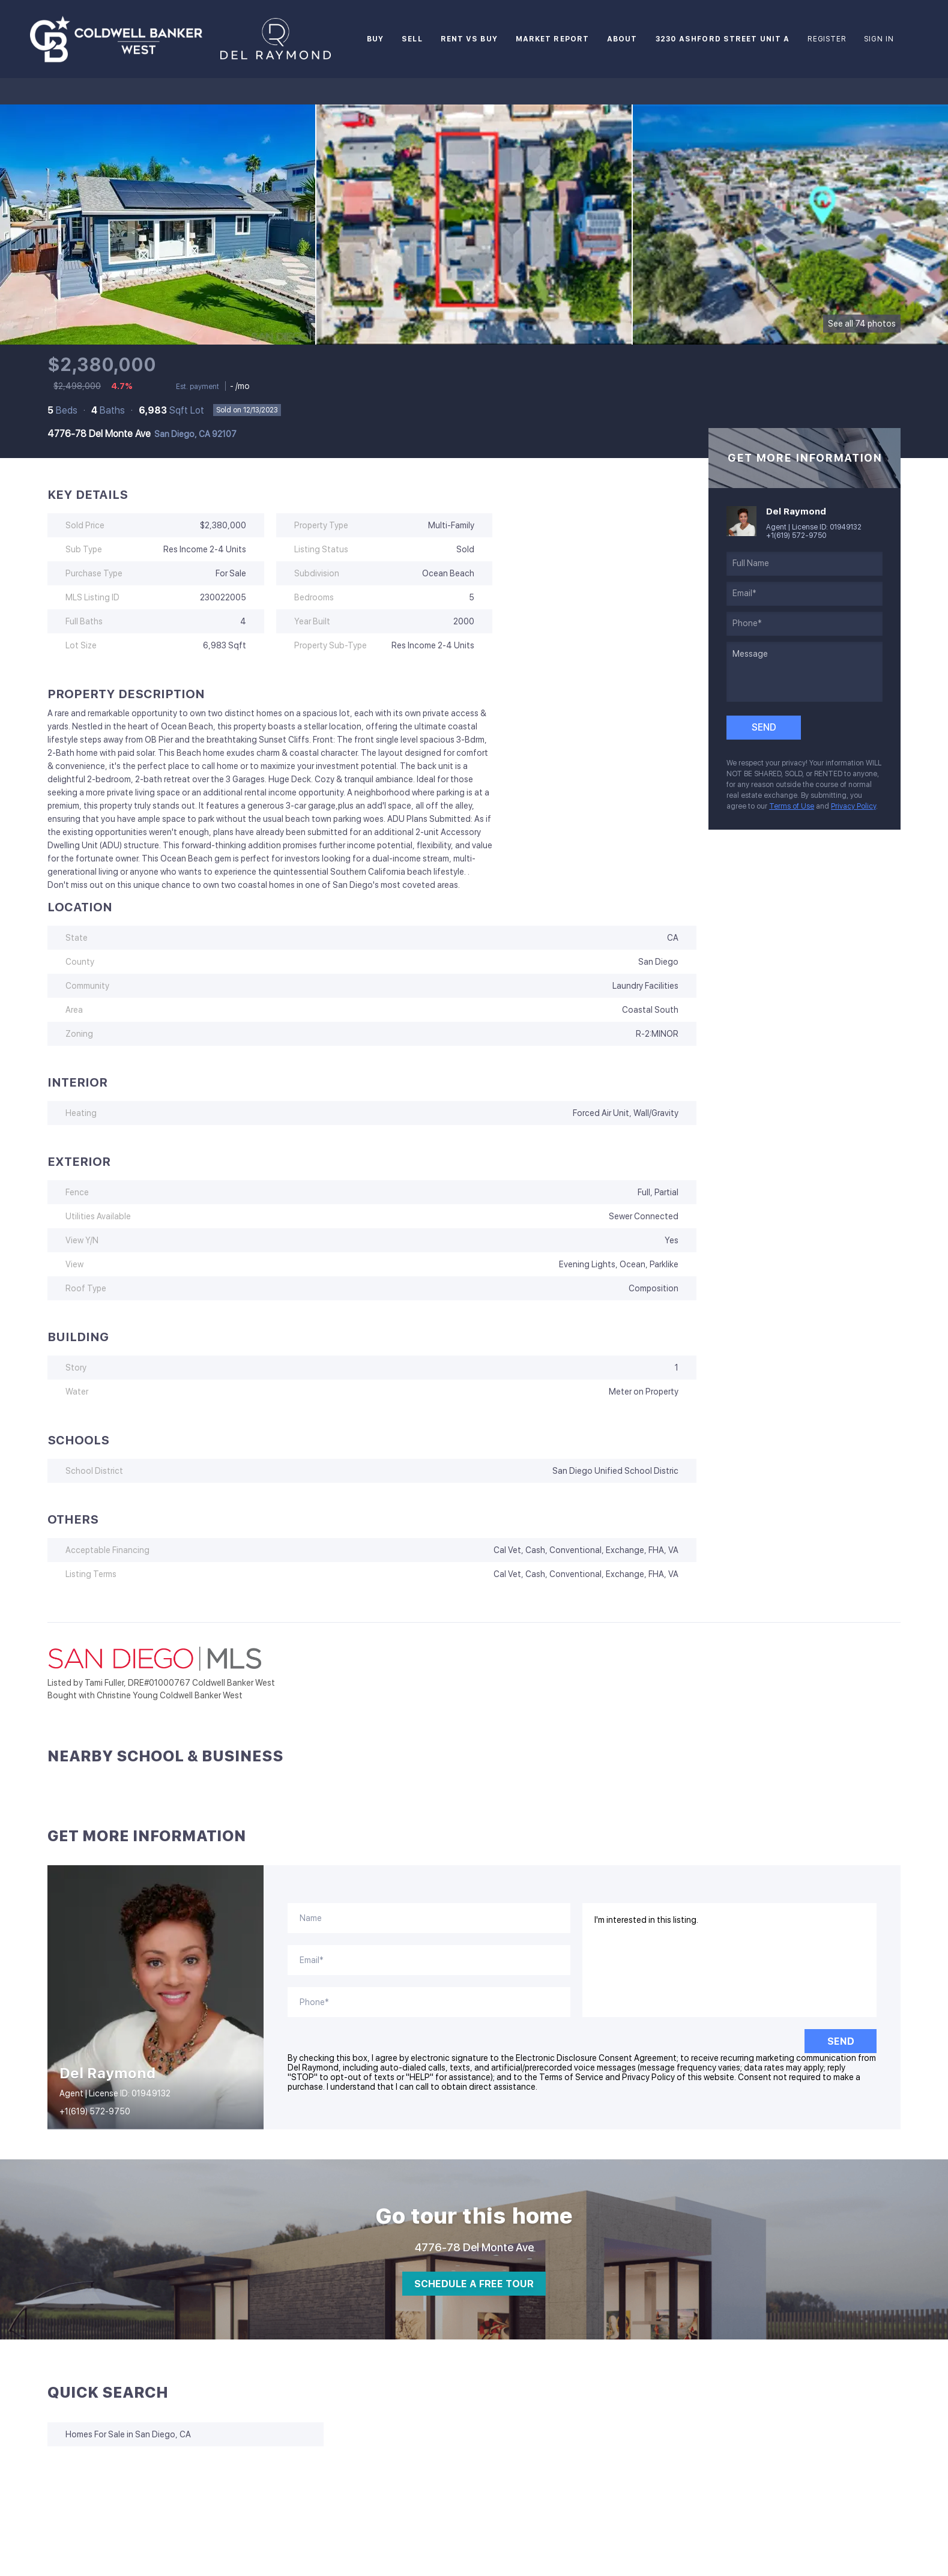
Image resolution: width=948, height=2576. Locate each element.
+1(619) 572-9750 (796, 535)
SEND (840, 2041)
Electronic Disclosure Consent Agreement (596, 2058)
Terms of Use (791, 806)
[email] (804, 594)
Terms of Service (571, 2077)
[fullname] (804, 564)
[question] (804, 672)
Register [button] (827, 39)
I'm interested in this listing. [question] (729, 1960)
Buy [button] (375, 39)
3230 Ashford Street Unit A (723, 39)
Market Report (552, 39)
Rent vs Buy (469, 39)
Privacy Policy (853, 806)
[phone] (804, 624)
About (622, 39)
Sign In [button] (879, 39)
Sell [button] (412, 39)
